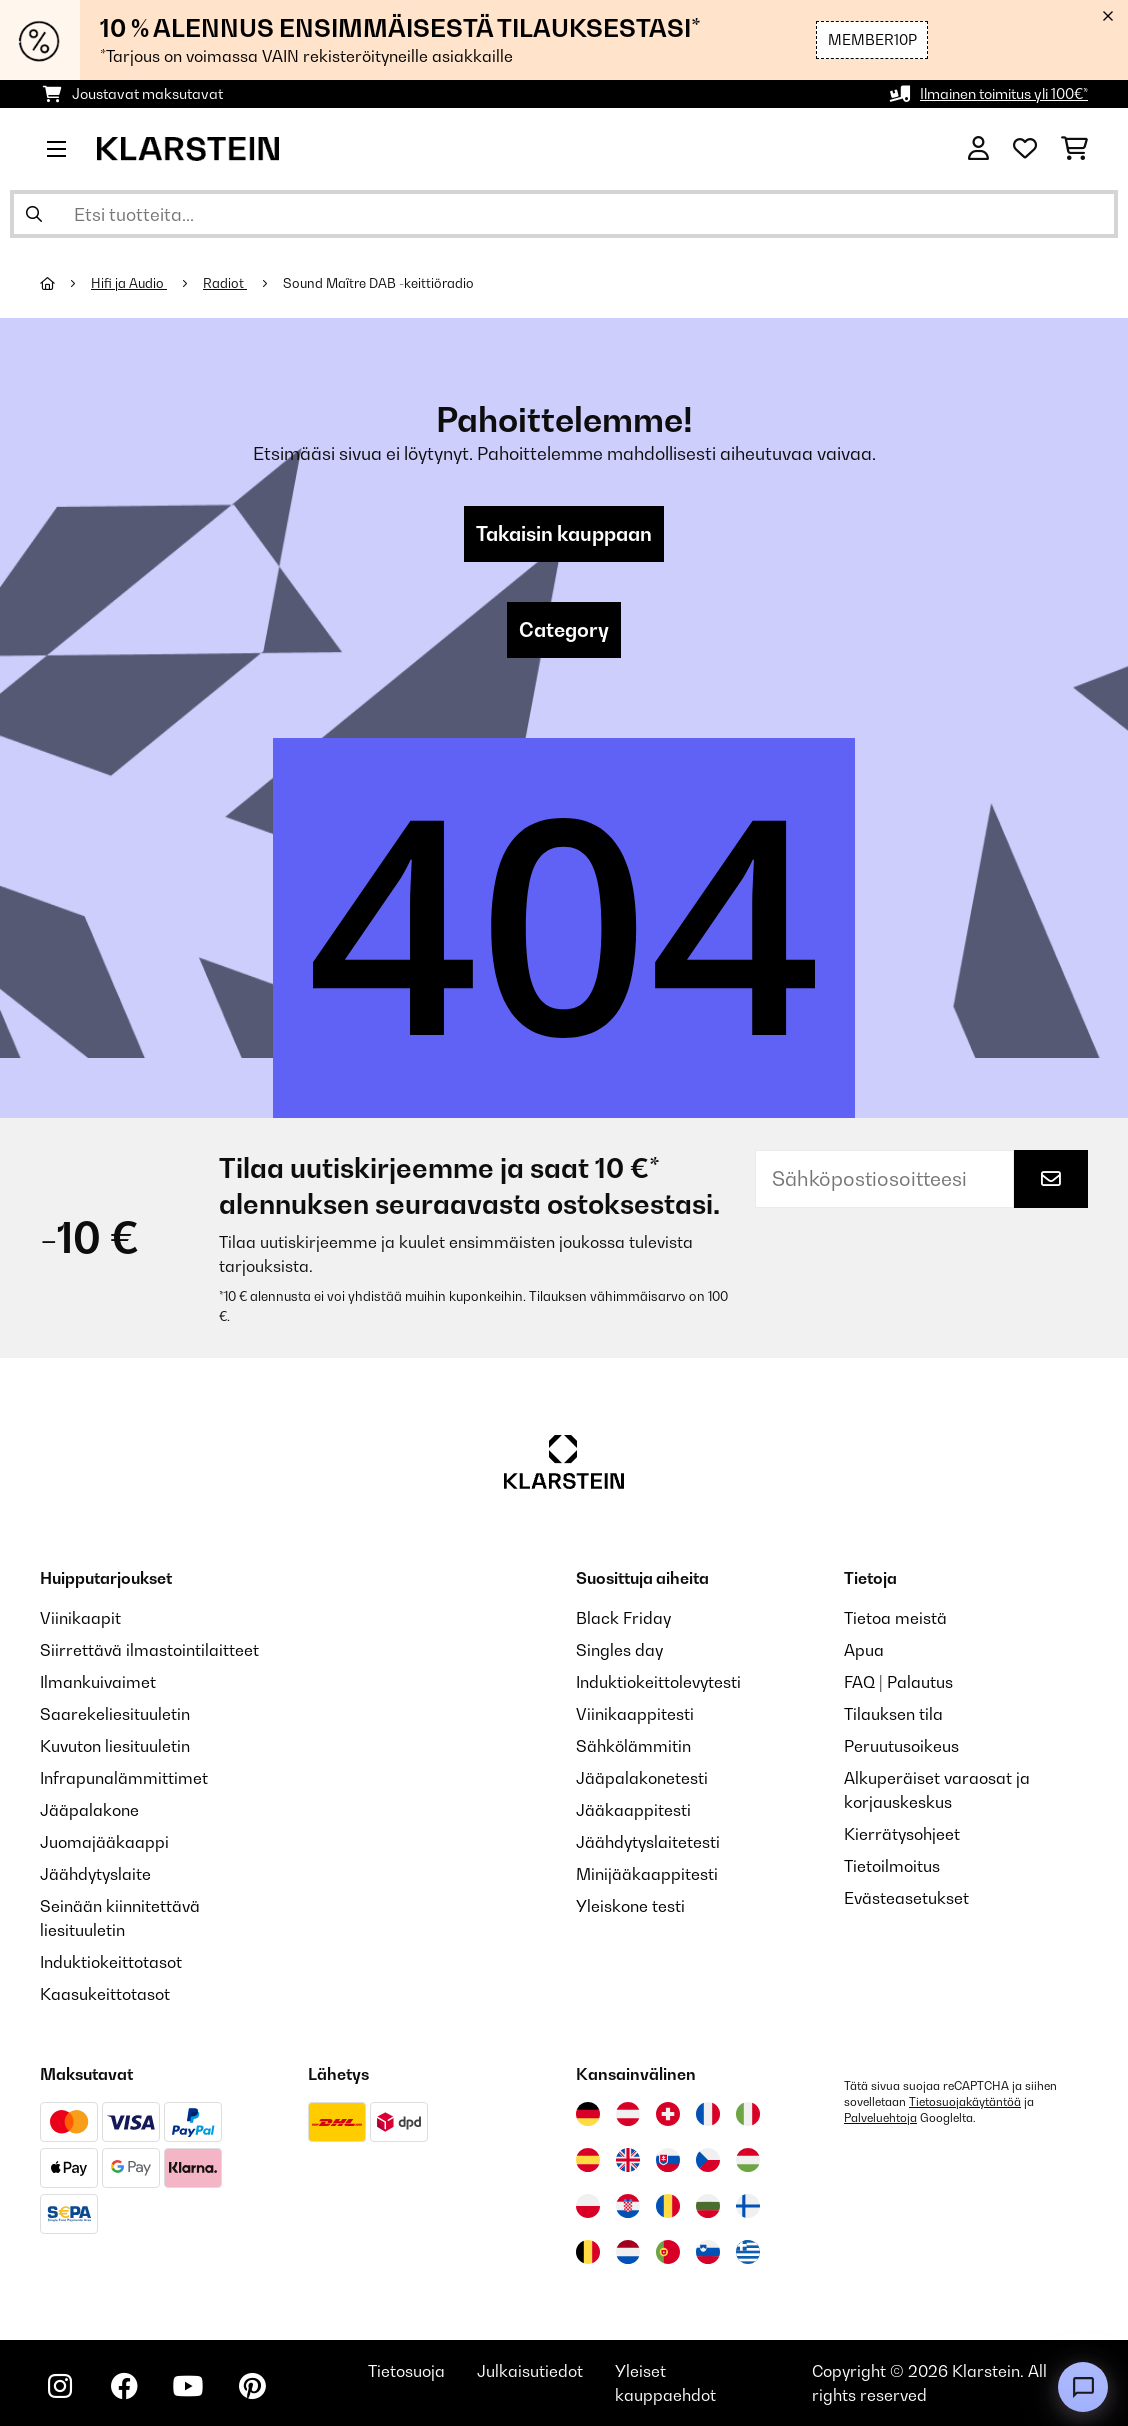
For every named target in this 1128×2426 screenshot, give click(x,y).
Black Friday (623, 1618)
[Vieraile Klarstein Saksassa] (588, 2114)
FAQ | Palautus (898, 1682)
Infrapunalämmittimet (124, 1778)
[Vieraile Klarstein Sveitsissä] (668, 2114)
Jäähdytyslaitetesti (648, 1842)
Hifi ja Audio (129, 283)
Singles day (619, 1650)
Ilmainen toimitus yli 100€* (1004, 93)
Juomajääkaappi (104, 1842)
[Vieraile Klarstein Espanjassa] (588, 2160)
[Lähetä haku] (34, 214)
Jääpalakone (89, 1810)
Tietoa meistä (895, 1618)
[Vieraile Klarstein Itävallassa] (628, 2114)
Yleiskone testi (630, 1906)
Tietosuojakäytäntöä (965, 2102)
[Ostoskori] (1074, 149)
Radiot (225, 283)
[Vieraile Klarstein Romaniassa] (668, 2206)
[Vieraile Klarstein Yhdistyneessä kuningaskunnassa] (628, 2160)
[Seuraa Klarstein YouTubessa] (188, 2386)
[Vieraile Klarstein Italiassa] (748, 2114)
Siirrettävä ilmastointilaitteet (149, 1650)
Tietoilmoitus (892, 1866)
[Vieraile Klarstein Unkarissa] (748, 2160)
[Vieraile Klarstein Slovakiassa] (668, 2160)
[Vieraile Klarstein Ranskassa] (708, 2114)
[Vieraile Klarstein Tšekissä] (708, 2160)
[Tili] (978, 149)
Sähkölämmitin (633, 1746)
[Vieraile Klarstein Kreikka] (748, 2253)
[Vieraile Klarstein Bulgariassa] (708, 2206)
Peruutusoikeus (901, 1746)
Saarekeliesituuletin (115, 1714)
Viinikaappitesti (635, 1714)
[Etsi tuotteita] (564, 214)
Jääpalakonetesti (642, 1778)
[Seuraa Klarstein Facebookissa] (124, 2386)
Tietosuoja (406, 2371)
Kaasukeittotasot (105, 1994)
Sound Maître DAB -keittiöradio (378, 283)
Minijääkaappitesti (647, 1874)
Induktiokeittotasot (111, 1962)
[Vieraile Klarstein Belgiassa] (588, 2252)
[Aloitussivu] (65, 283)
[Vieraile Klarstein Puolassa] (588, 2206)
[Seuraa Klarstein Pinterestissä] (252, 2386)
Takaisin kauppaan (564, 534)
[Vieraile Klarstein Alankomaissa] (628, 2252)
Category (564, 630)
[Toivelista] (1025, 149)
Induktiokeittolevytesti (658, 1682)
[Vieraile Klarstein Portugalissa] (668, 2252)
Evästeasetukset (906, 1898)
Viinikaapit (80, 1618)
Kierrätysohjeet (902, 1834)
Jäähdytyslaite (95, 1874)
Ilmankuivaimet (98, 1682)
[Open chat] (1083, 2387)
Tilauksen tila (893, 1714)
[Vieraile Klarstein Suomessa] (748, 2206)
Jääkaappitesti (633, 1810)
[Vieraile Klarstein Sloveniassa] (708, 2252)
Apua (864, 1650)
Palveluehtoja (880, 2118)
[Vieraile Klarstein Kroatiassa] (628, 2206)
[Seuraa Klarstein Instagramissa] (60, 2386)
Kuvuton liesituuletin (115, 1746)
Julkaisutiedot (530, 2371)
